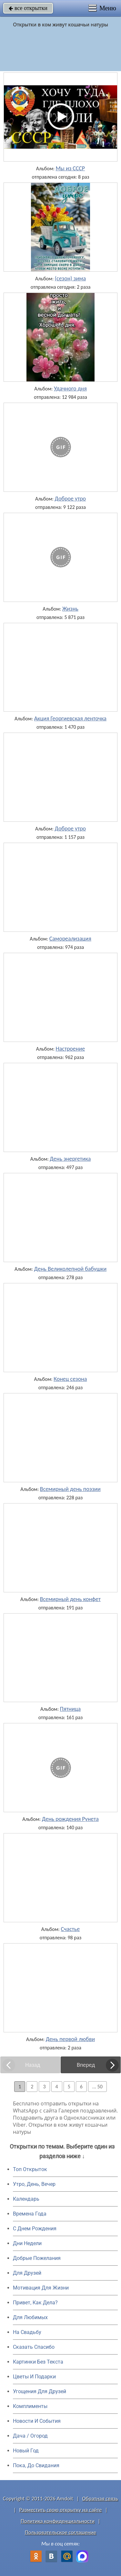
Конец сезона (70, 1379)
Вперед (86, 2064)
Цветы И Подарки (34, 2377)
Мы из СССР (70, 168)
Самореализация (70, 938)
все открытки (28, 8)
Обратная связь (100, 2498)
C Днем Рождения (34, 2228)
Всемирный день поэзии (70, 1489)
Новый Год (26, 2451)
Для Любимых (30, 2317)
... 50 (97, 2087)
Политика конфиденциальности (58, 2521)
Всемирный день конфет (70, 1599)
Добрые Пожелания (37, 2258)
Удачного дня (70, 388)
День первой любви (70, 2039)
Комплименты (30, 2406)
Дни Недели (27, 2243)
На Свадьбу (27, 2332)
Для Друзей (27, 2273)
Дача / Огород (30, 2436)
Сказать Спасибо (34, 2347)
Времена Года (29, 2214)
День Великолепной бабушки (70, 1269)
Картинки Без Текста (38, 2362)
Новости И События (37, 2421)
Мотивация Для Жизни (41, 2288)
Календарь (26, 2199)
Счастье (70, 1929)
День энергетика (70, 1159)
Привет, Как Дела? (35, 2303)
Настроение (70, 1049)
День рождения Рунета (70, 1819)
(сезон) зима (70, 278)
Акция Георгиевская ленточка (70, 718)
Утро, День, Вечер (34, 2184)
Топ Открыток (30, 2169)
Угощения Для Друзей (39, 2391)
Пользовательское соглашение (60, 2532)
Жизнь (70, 609)
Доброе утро (70, 498)
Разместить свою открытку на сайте (60, 2509)
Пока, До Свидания (36, 2465)
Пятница (70, 1709)
